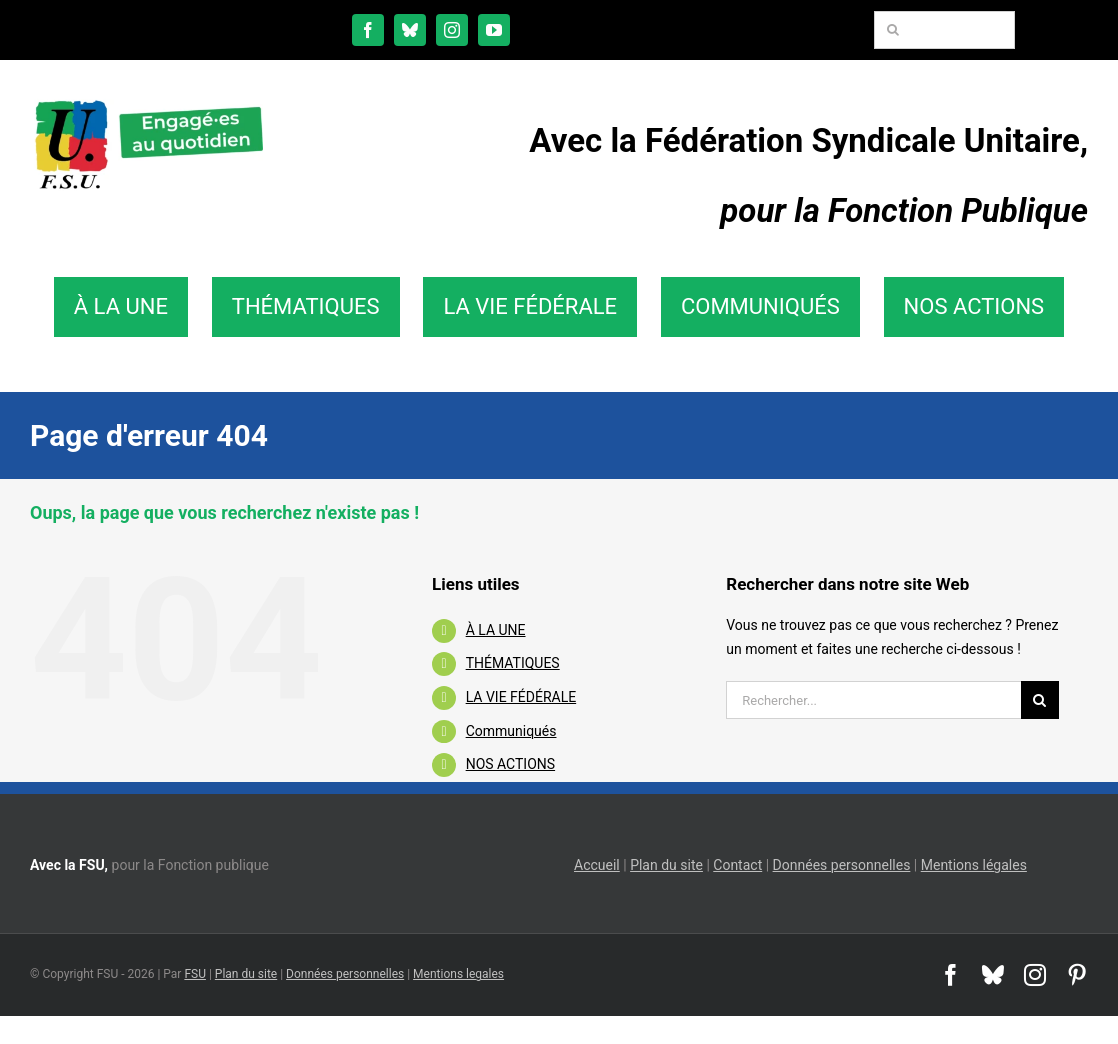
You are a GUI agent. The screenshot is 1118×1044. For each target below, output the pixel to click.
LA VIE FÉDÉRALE (521, 697)
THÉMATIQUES (513, 663)
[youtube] (494, 30)
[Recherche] (893, 30)
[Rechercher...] (873, 700)
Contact (737, 865)
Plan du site (666, 865)
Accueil (597, 865)
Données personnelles (842, 865)
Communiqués (511, 731)
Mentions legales (458, 974)
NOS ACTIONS (510, 764)
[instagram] (452, 30)
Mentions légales (974, 865)
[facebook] (368, 30)
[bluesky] (410, 30)
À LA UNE (496, 630)
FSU (195, 974)
